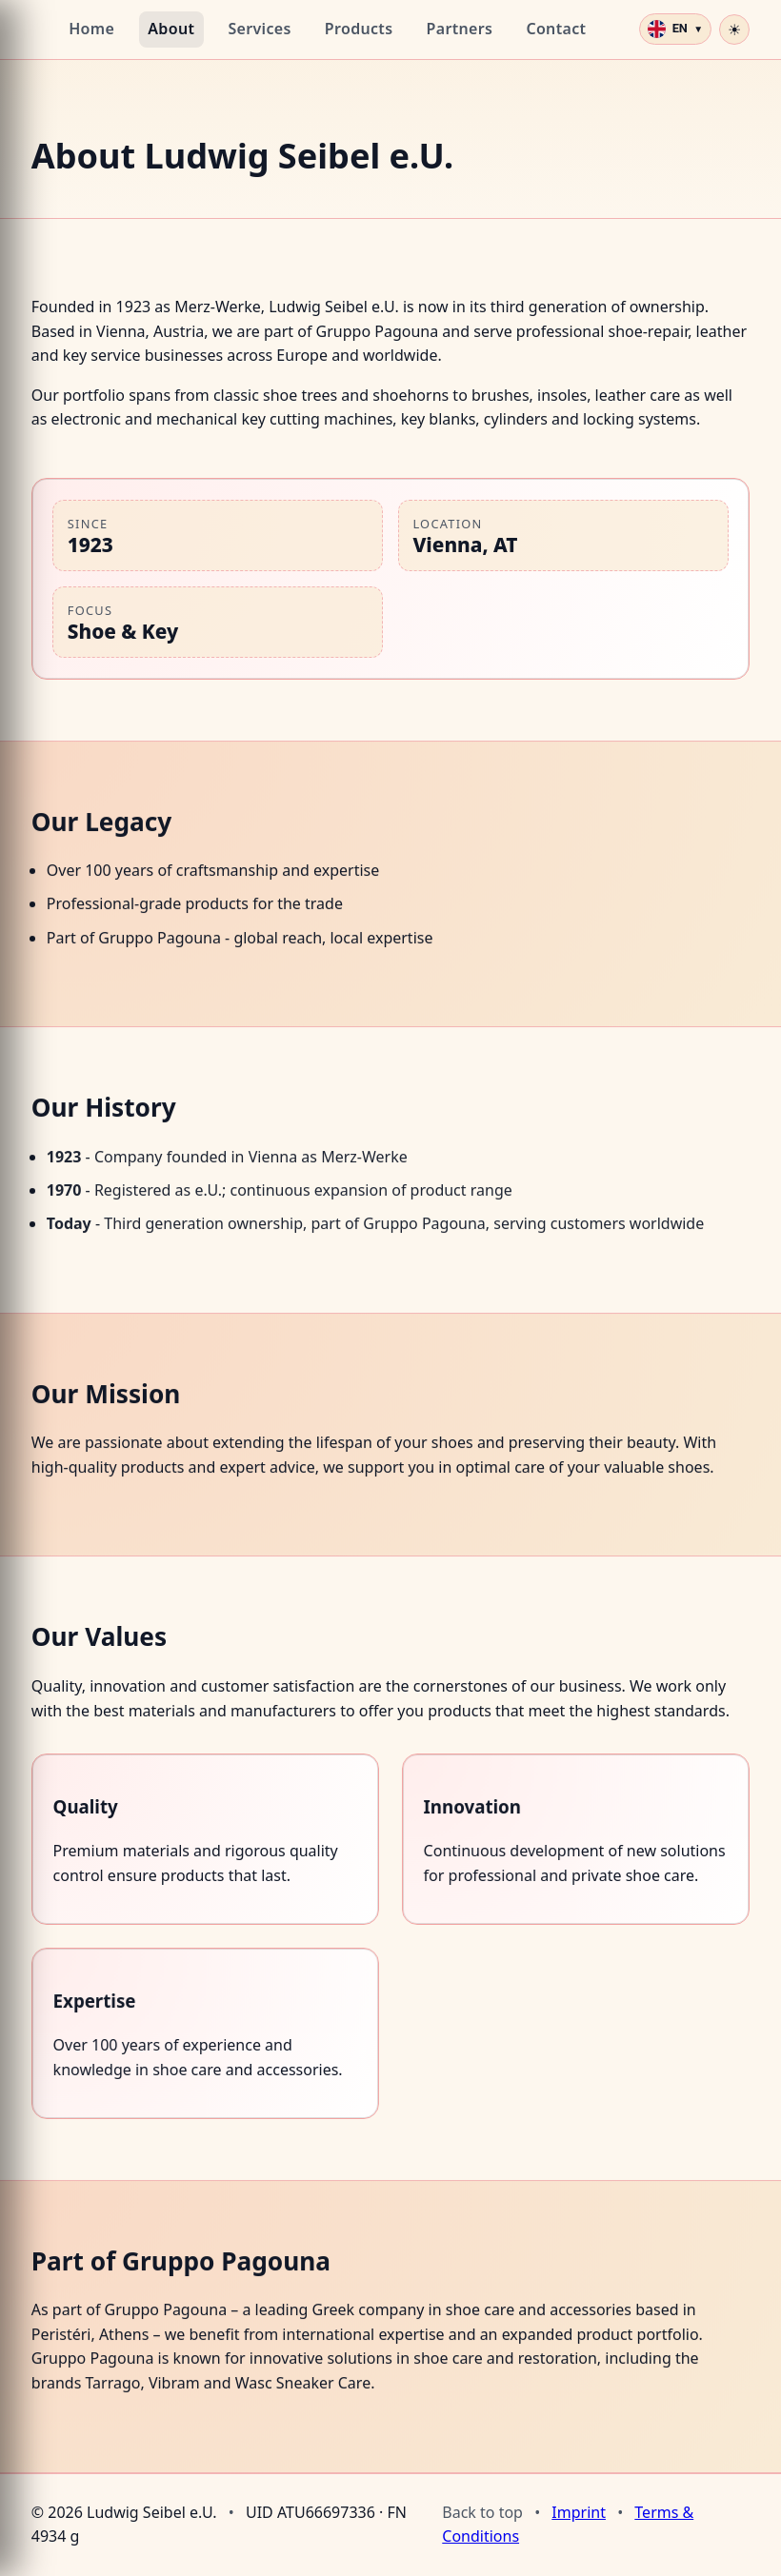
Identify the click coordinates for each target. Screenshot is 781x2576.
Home (91, 28)
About (171, 28)
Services (259, 28)
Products (359, 28)
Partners (460, 28)
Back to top (482, 2512)
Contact (556, 28)
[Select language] (675, 29)
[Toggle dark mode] (734, 29)
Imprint (578, 2512)
